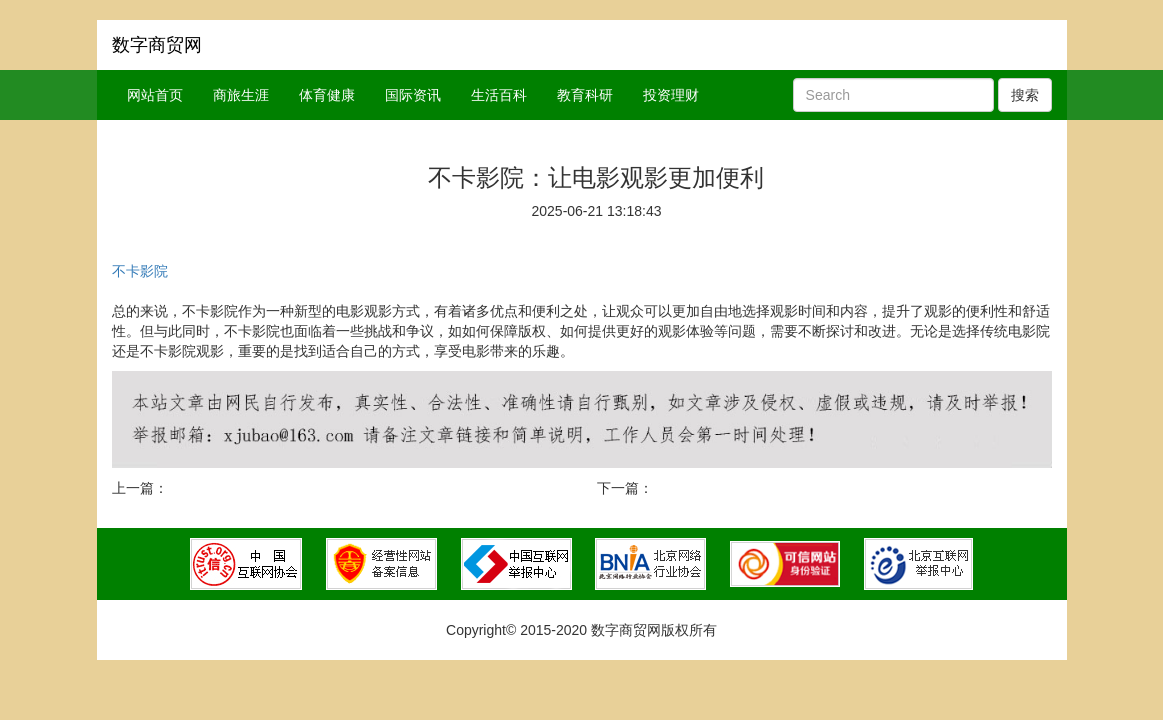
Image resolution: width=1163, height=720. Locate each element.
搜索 (1025, 95)
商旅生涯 (241, 95)
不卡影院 (140, 271)
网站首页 (155, 95)
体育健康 (327, 95)
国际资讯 (413, 95)
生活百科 (499, 95)
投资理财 (671, 95)
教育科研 (585, 95)
